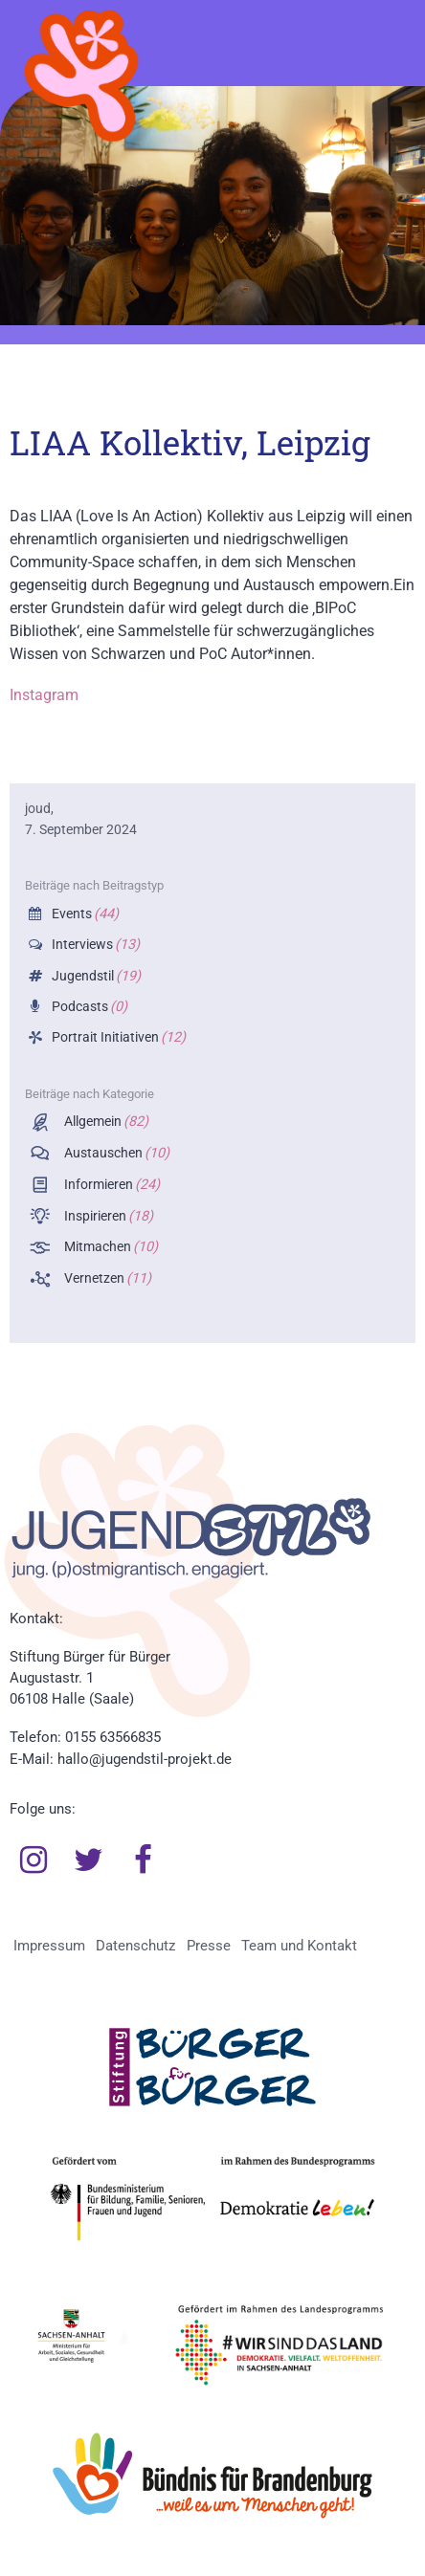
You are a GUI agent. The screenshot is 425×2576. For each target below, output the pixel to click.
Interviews (94, 944)
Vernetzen (106, 1278)
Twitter (89, 1860)
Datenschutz (135, 1945)
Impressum (49, 1945)
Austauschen (115, 1153)
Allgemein (104, 1121)
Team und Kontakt (299, 1945)
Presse (209, 1945)
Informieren (110, 1185)
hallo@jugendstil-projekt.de (144, 1759)
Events (84, 914)
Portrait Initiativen (117, 1037)
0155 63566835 (113, 1737)
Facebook (144, 1860)
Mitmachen (109, 1247)
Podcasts (88, 1007)
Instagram (44, 695)
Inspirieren (107, 1216)
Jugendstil (95, 976)
